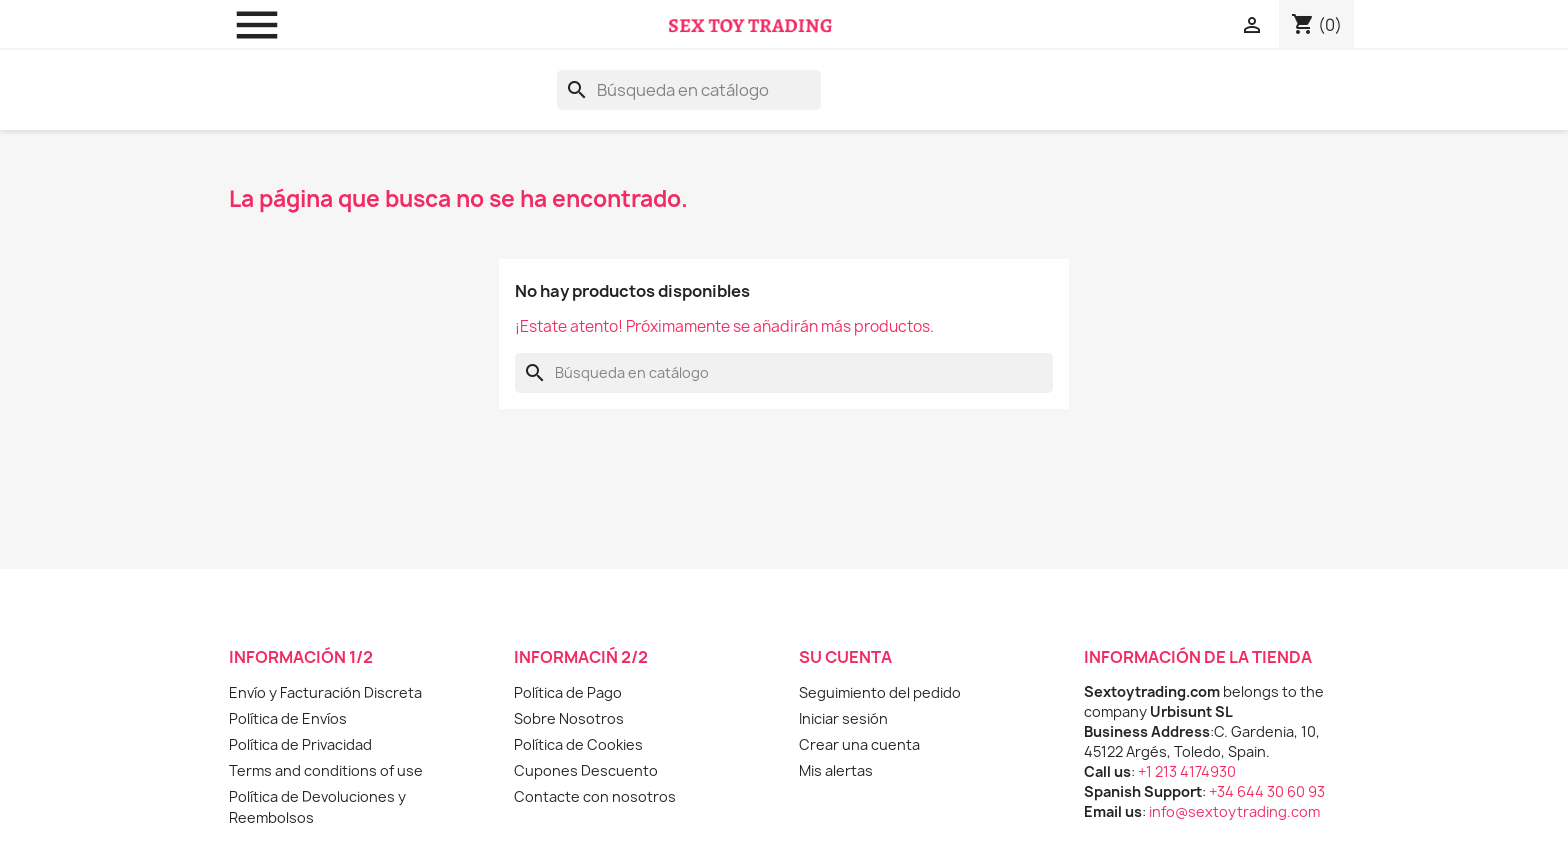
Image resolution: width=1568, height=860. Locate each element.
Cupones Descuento (586, 770)
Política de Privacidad (300, 744)
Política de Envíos (288, 718)
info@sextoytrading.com (1234, 811)
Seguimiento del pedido (880, 692)
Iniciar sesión (843, 718)
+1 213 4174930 (1187, 771)
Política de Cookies (578, 744)
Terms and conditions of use (326, 770)
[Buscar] (689, 90)
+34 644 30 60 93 (1267, 791)
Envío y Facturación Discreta (325, 692)
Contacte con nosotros (595, 796)
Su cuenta (845, 657)
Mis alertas (836, 770)
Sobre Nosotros (569, 718)
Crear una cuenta (859, 744)
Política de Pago (568, 692)
